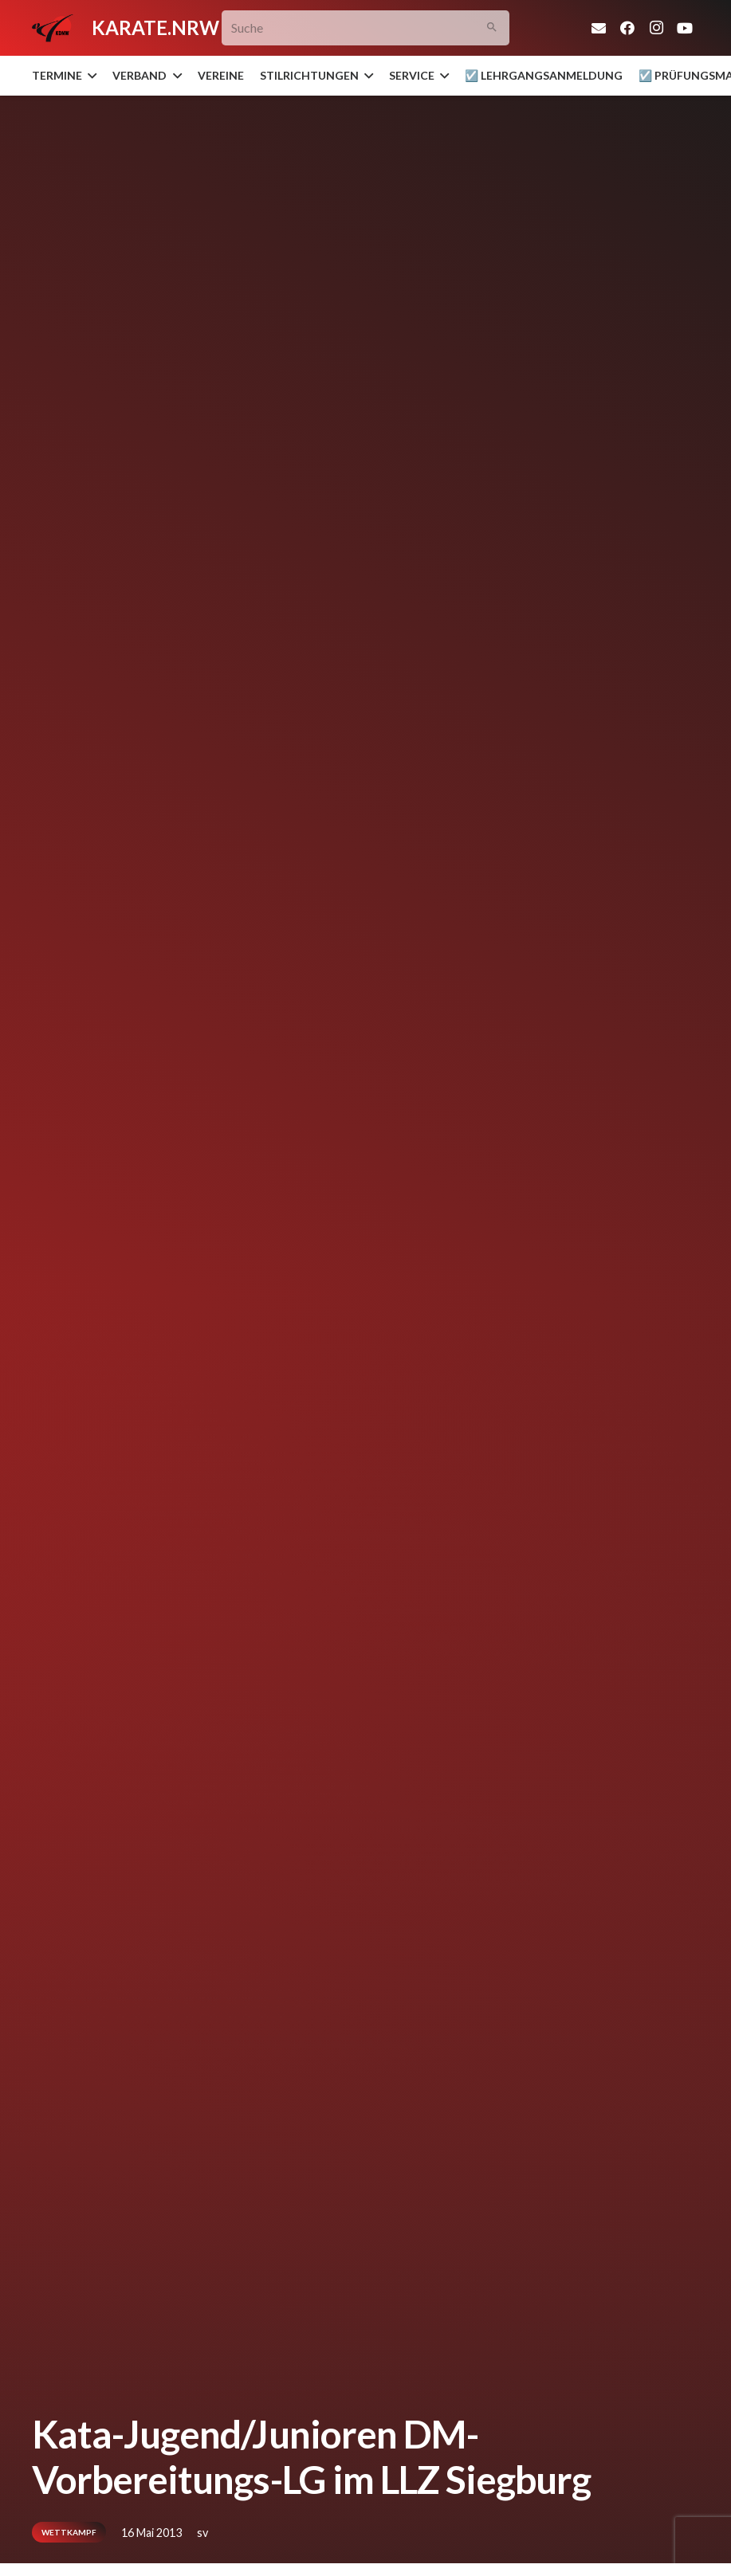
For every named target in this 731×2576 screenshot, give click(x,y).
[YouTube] (684, 28)
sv (202, 2532)
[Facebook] (627, 28)
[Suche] (366, 28)
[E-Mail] (598, 28)
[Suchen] (492, 28)
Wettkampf (69, 2532)
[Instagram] (656, 28)
